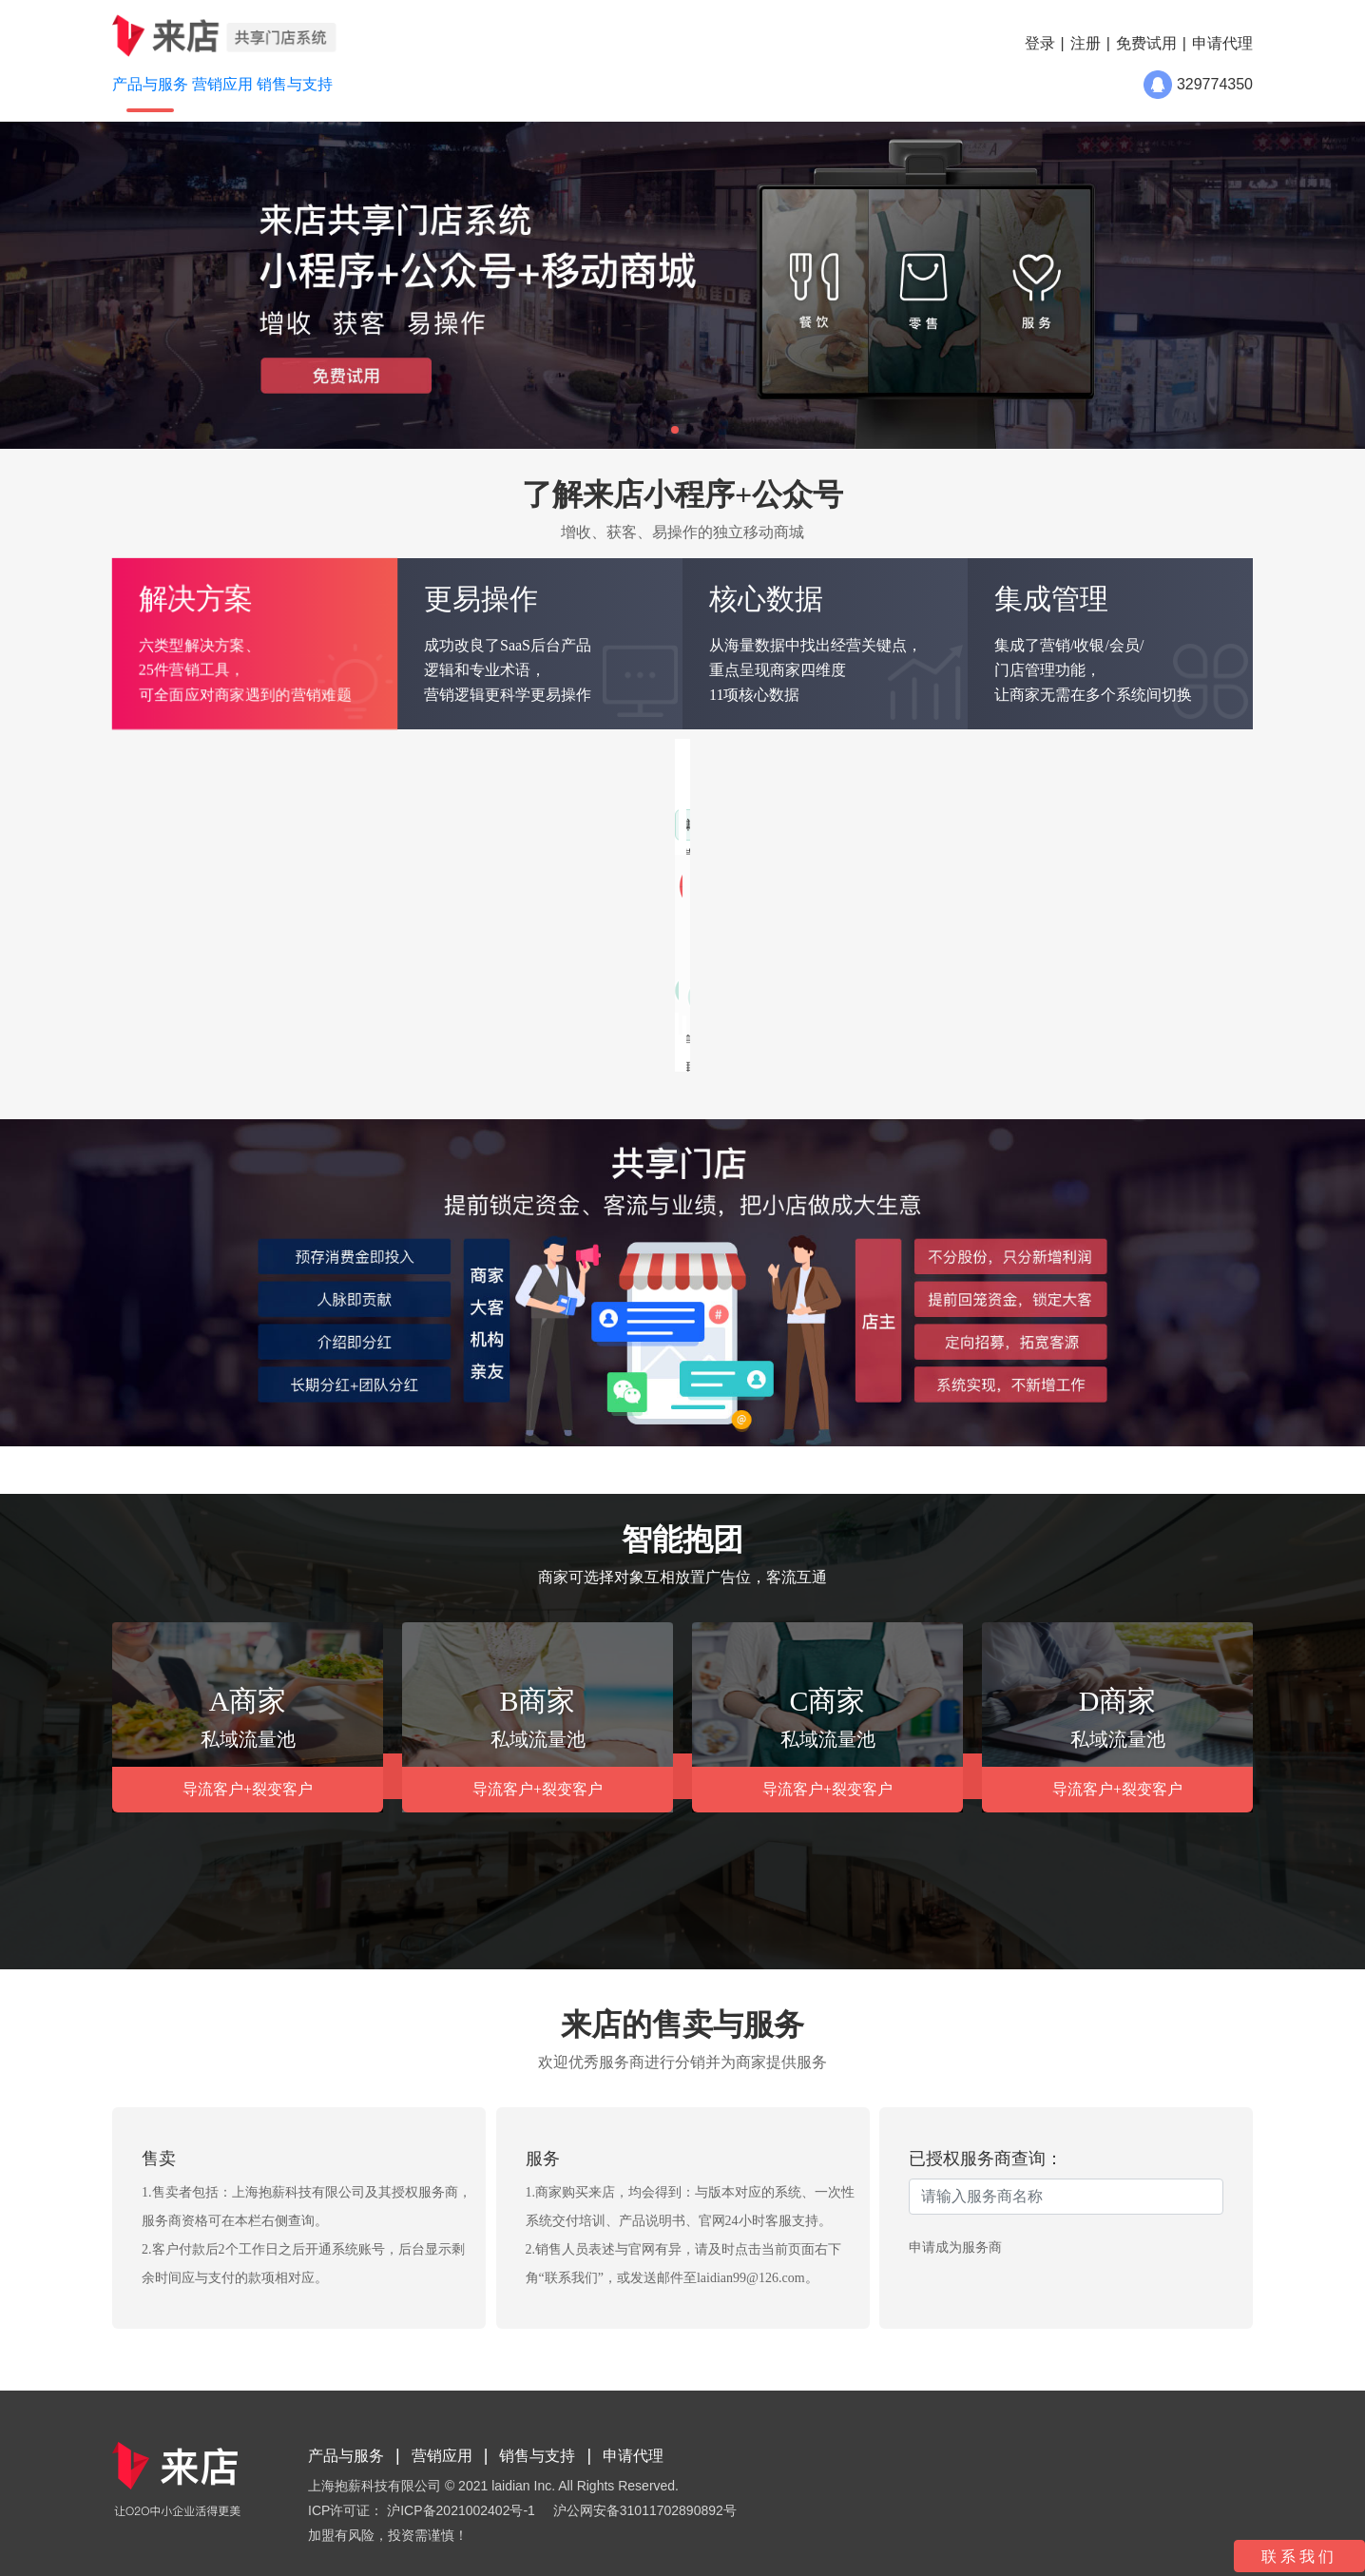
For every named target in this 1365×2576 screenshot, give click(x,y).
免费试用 (1146, 43)
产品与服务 (346, 2456)
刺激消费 (846, 870)
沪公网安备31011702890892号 (645, 2510)
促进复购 (963, 870)
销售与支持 (537, 2456)
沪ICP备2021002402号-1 (461, 2510)
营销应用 (442, 2456)
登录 (1040, 43)
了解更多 (602, 1031)
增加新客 (846, 825)
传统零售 (277, 825)
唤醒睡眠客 (1088, 825)
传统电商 (395, 825)
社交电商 (513, 825)
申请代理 (1222, 43)
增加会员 (963, 825)
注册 (1085, 43)
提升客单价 (1088, 870)
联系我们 (1299, 2556)
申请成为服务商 (955, 2247)
